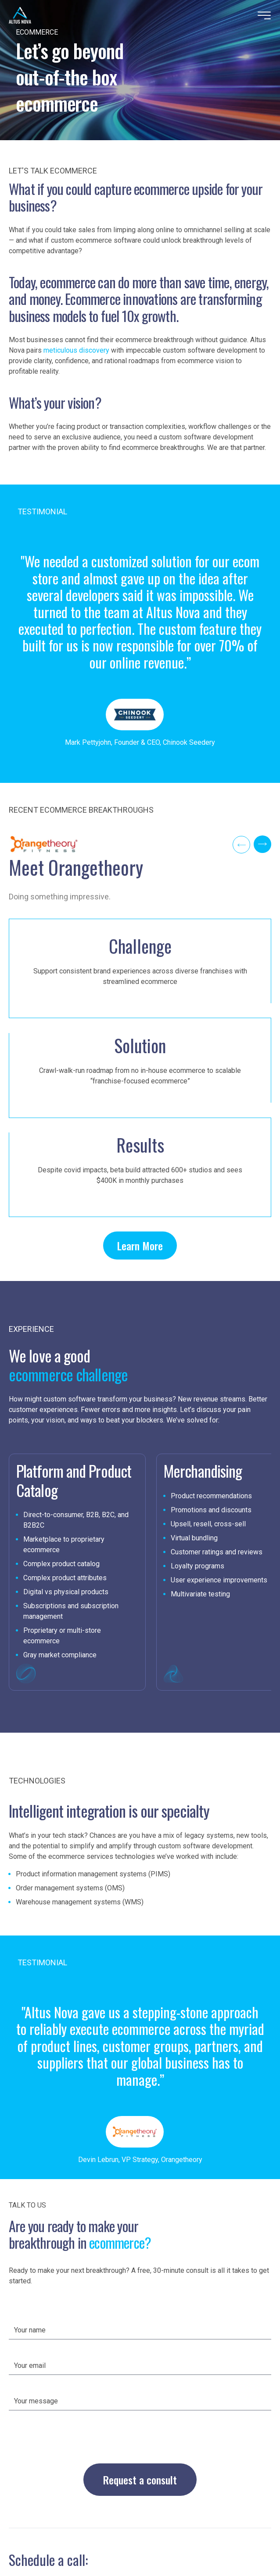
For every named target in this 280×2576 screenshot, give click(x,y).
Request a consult (140, 2480)
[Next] (262, 844)
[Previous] (241, 844)
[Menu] (264, 15)
